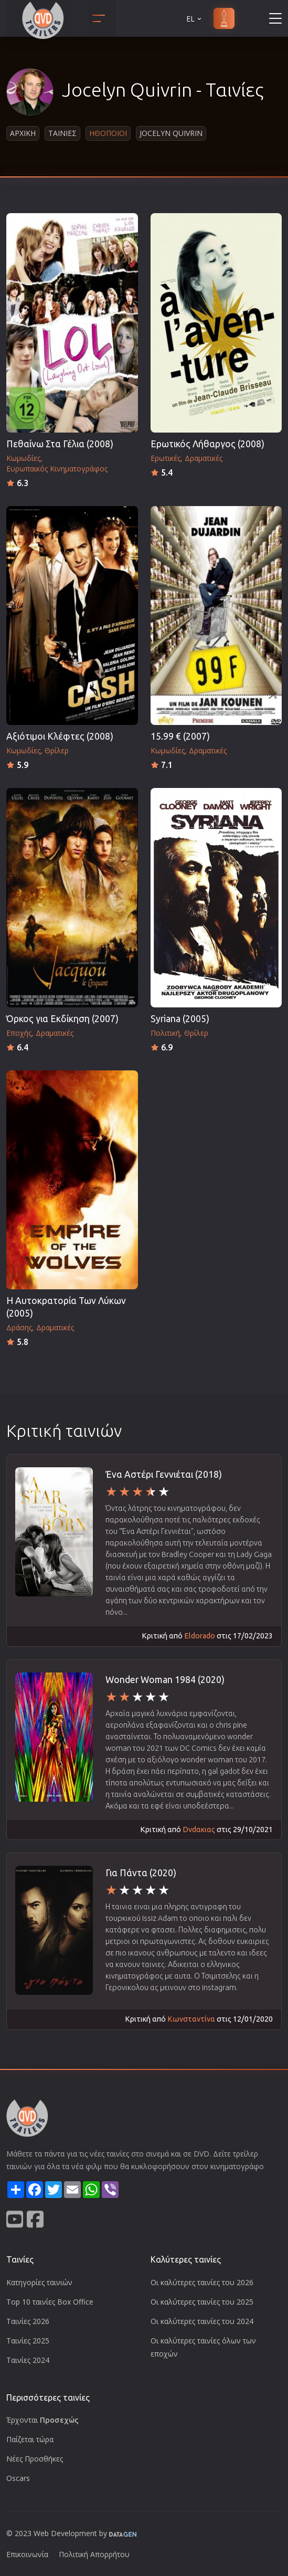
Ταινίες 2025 (27, 2341)
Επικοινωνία (27, 2554)
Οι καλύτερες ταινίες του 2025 (202, 2302)
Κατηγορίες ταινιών (39, 2282)
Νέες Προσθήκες (34, 2459)
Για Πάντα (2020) (140, 1873)
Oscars (18, 2478)
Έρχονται (42, 2420)
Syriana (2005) (180, 1019)
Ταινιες (62, 133)
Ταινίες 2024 (27, 2360)
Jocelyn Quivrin (171, 133)
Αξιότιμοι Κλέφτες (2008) (59, 736)
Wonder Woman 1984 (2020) (165, 1680)
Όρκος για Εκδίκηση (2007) (62, 1019)
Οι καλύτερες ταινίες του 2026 (202, 2282)
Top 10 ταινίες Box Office (49, 2302)
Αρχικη (23, 133)
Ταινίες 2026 (27, 2321)
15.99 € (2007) (180, 736)
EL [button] (194, 19)
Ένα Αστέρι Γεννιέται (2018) (163, 1474)
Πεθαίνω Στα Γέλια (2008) (59, 444)
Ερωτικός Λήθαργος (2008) (207, 444)
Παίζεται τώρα (30, 2439)
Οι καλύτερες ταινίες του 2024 (202, 2321)
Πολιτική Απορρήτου (94, 2554)
